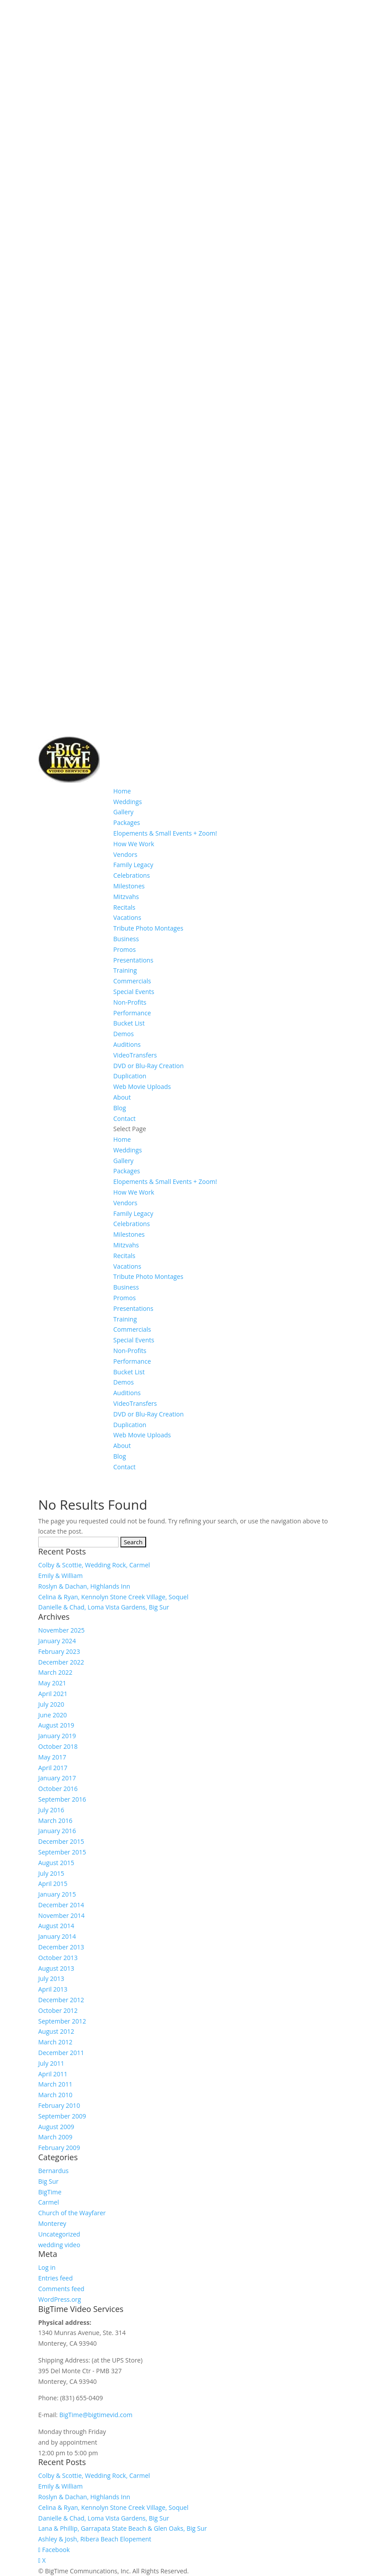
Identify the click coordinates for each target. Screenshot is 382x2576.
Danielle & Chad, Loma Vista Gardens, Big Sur (103, 1607)
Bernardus (53, 2170)
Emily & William (60, 1575)
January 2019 (57, 1736)
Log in (47, 2267)
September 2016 (62, 1799)
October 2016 (58, 1788)
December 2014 (61, 1905)
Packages (126, 822)
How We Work (133, 844)
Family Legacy (133, 864)
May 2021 (52, 1683)
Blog (119, 1108)
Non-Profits (130, 1002)
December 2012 (61, 2000)
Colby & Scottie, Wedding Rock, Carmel (94, 1565)
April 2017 (53, 1767)
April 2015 (53, 1883)
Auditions (127, 1044)
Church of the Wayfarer (72, 2213)
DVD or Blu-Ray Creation (148, 1065)
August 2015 (56, 1862)
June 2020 (52, 1715)
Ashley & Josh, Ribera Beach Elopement (94, 2539)
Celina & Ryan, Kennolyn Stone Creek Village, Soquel (113, 1597)
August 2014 (56, 1925)
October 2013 (58, 1957)
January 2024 (57, 1641)
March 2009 (55, 2137)
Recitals (124, 907)
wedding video (59, 2245)
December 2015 (61, 1841)
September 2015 (62, 1852)
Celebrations (131, 875)
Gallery (123, 812)
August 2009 (56, 2126)
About (122, 1097)
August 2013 (56, 1968)
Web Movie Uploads (142, 1086)
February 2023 (59, 1651)
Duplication (129, 1076)
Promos (124, 949)
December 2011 (61, 2052)
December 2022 (61, 1662)
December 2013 (61, 1947)
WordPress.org (59, 2299)
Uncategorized (59, 2234)
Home (122, 791)
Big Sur (48, 2181)
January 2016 (57, 1830)
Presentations (133, 960)
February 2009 (59, 2147)
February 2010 (59, 2105)
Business (126, 939)
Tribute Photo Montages (148, 928)
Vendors (125, 854)
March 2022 (55, 1672)
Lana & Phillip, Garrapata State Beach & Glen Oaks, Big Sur (122, 2528)
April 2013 (53, 1989)
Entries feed (55, 2278)
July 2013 (51, 1978)
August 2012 (56, 2031)
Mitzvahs (126, 896)
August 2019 (56, 1725)
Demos (123, 1034)
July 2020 (51, 1704)
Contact (124, 1118)
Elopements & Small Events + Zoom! (165, 833)
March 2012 (55, 2042)
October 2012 (58, 2010)
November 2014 (61, 1915)
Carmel (48, 2202)
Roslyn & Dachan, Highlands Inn (84, 1586)
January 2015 (57, 1894)
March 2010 (55, 2095)
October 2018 (58, 1746)
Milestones (129, 886)
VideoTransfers (135, 1055)
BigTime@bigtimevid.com (95, 2414)
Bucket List (129, 1023)
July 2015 (51, 1873)
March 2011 (55, 2084)
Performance (132, 1013)
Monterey (52, 2223)
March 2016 (55, 1820)
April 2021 (53, 1693)
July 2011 (51, 2063)
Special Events (133, 991)
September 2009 (62, 2116)
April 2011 (53, 2074)
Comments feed (61, 2288)
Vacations (127, 917)
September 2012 (62, 2021)
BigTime (49, 2192)
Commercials (132, 981)
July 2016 (51, 1810)
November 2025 (61, 1630)
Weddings (127, 801)
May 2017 (52, 1757)
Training (125, 970)
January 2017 (57, 1778)
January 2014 (57, 1936)
